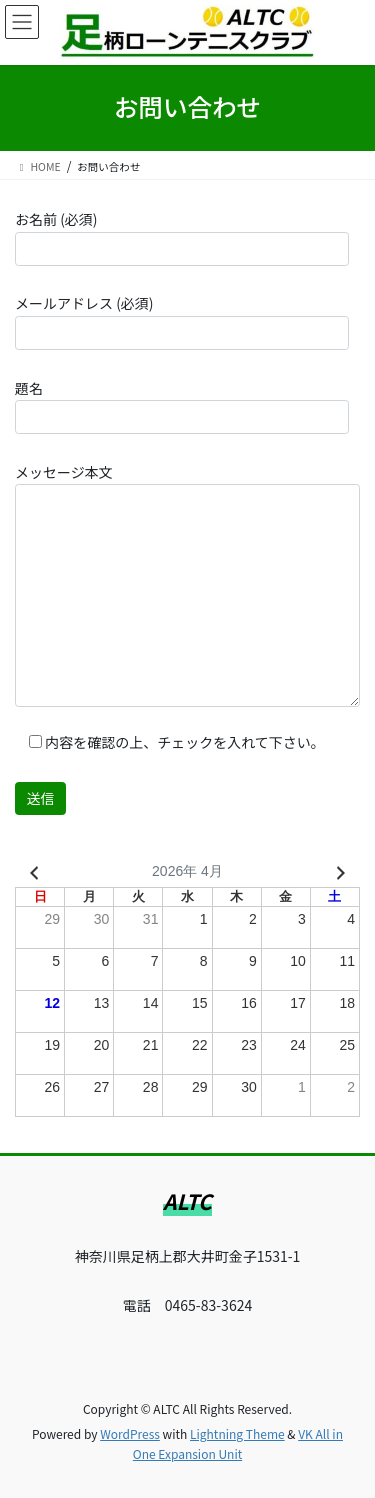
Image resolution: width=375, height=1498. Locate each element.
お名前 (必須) (182, 237)
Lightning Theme (237, 1433)
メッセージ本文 (187, 584)
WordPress (130, 1433)
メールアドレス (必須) (182, 321)
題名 (182, 406)
